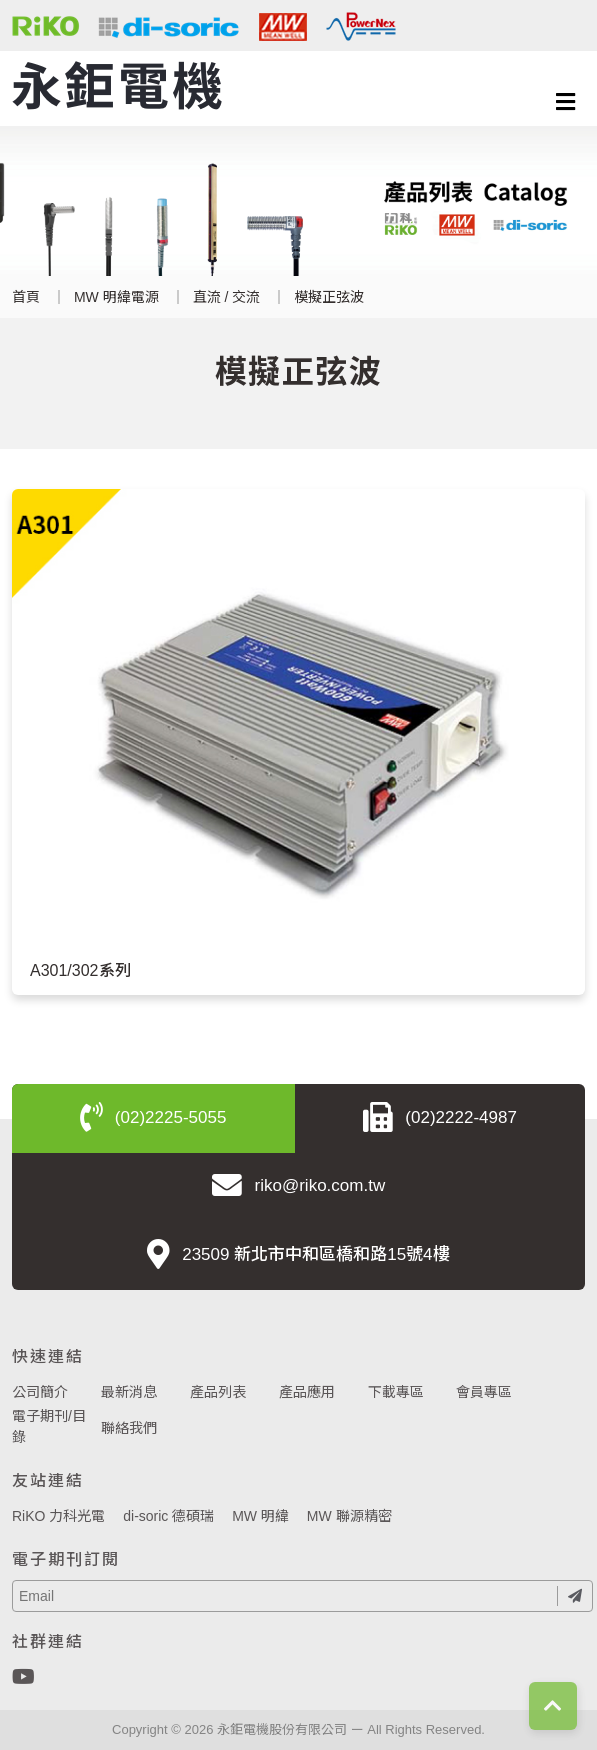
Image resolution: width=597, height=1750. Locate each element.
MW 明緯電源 (116, 297)
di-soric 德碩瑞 (168, 1516)
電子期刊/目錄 (49, 1426)
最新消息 (129, 1392)
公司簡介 (40, 1392)
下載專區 (396, 1392)
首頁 (26, 297)
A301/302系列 (80, 970)
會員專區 (484, 1392)
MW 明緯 (260, 1516)
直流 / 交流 (227, 297)
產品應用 (307, 1392)
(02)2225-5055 (153, 1119)
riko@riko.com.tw (298, 1187)
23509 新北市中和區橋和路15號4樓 (298, 1256)
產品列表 (218, 1392)
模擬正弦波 (329, 297)
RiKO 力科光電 (58, 1516)
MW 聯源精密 (349, 1516)
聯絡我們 (129, 1428)
